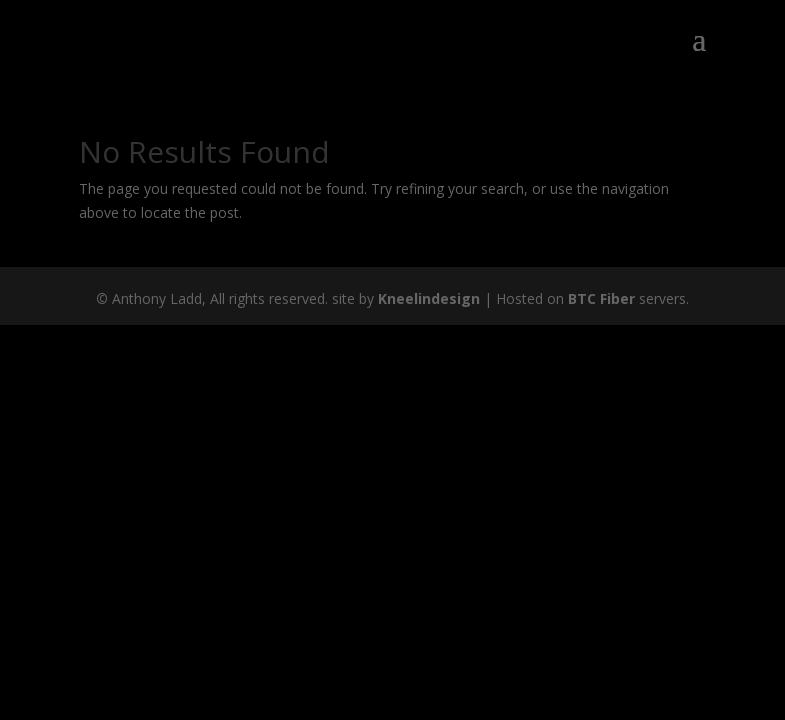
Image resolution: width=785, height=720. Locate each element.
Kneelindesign (429, 298)
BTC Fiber (601, 298)
